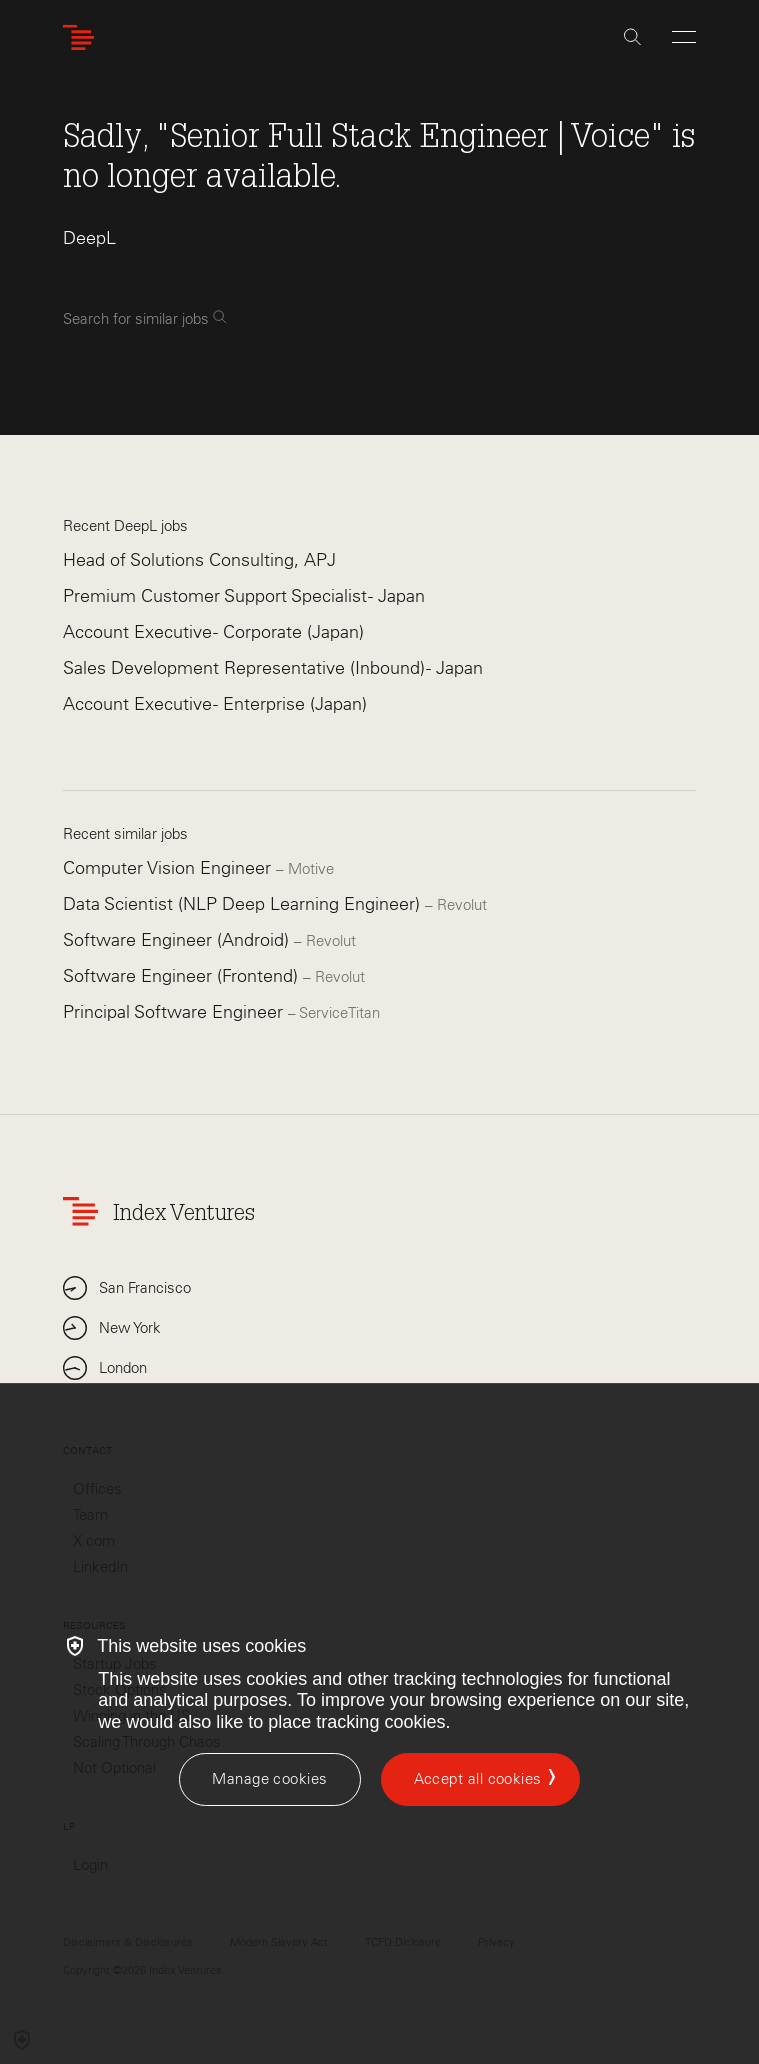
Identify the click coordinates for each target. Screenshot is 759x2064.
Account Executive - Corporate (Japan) (213, 632)
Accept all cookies (478, 1779)
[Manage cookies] (269, 1779)
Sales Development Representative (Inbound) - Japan (273, 668)
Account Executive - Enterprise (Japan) (215, 704)
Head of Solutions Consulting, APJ (199, 560)
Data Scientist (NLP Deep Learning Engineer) (244, 904)
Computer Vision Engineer (169, 868)
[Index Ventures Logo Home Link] (83, 37)
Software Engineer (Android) (178, 940)
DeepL (89, 238)
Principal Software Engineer (175, 1012)
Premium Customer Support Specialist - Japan (244, 596)
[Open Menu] (684, 37)
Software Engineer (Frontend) (183, 976)
